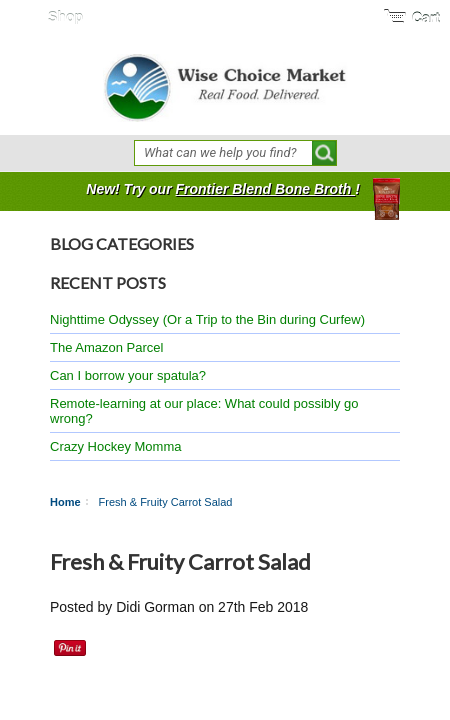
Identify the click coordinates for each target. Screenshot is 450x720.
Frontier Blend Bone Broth (265, 189)
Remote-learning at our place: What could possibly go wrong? (204, 411)
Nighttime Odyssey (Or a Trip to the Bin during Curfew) (207, 319)
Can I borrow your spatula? (128, 375)
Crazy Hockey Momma (115, 446)
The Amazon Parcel (106, 347)
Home (65, 502)
